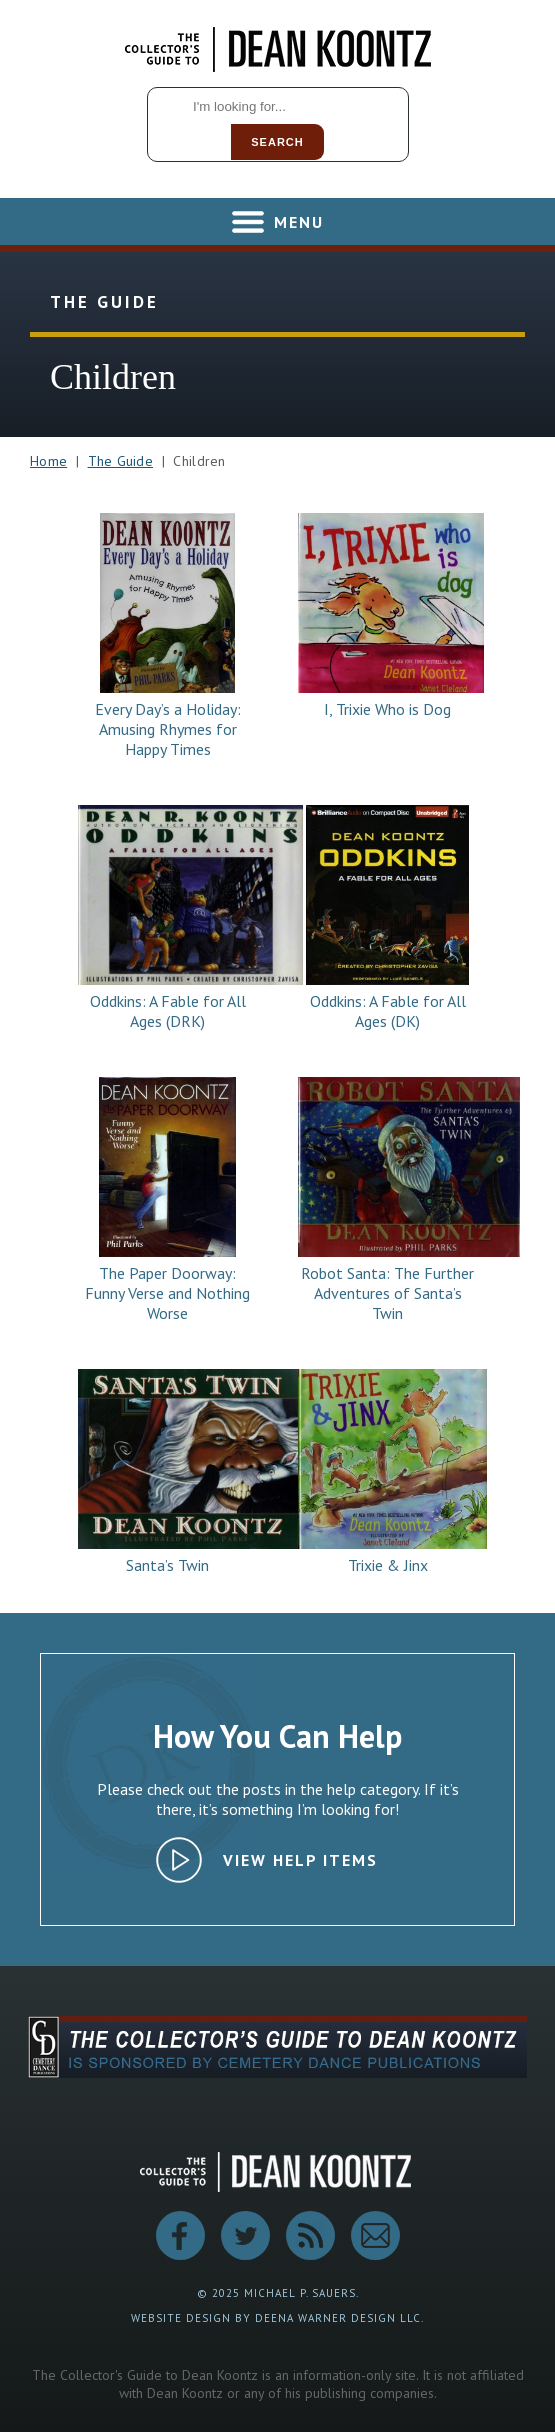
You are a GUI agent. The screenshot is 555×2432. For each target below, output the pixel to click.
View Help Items (300, 1860)
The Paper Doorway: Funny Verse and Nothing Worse (167, 1293)
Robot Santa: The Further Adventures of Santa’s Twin (387, 1293)
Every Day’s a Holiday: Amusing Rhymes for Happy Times (168, 729)
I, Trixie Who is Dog (387, 709)
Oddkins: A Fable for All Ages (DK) (388, 1011)
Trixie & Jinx (388, 1565)
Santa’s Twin (167, 1565)
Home (48, 461)
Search (277, 142)
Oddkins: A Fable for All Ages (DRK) (168, 1011)
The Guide (121, 461)
